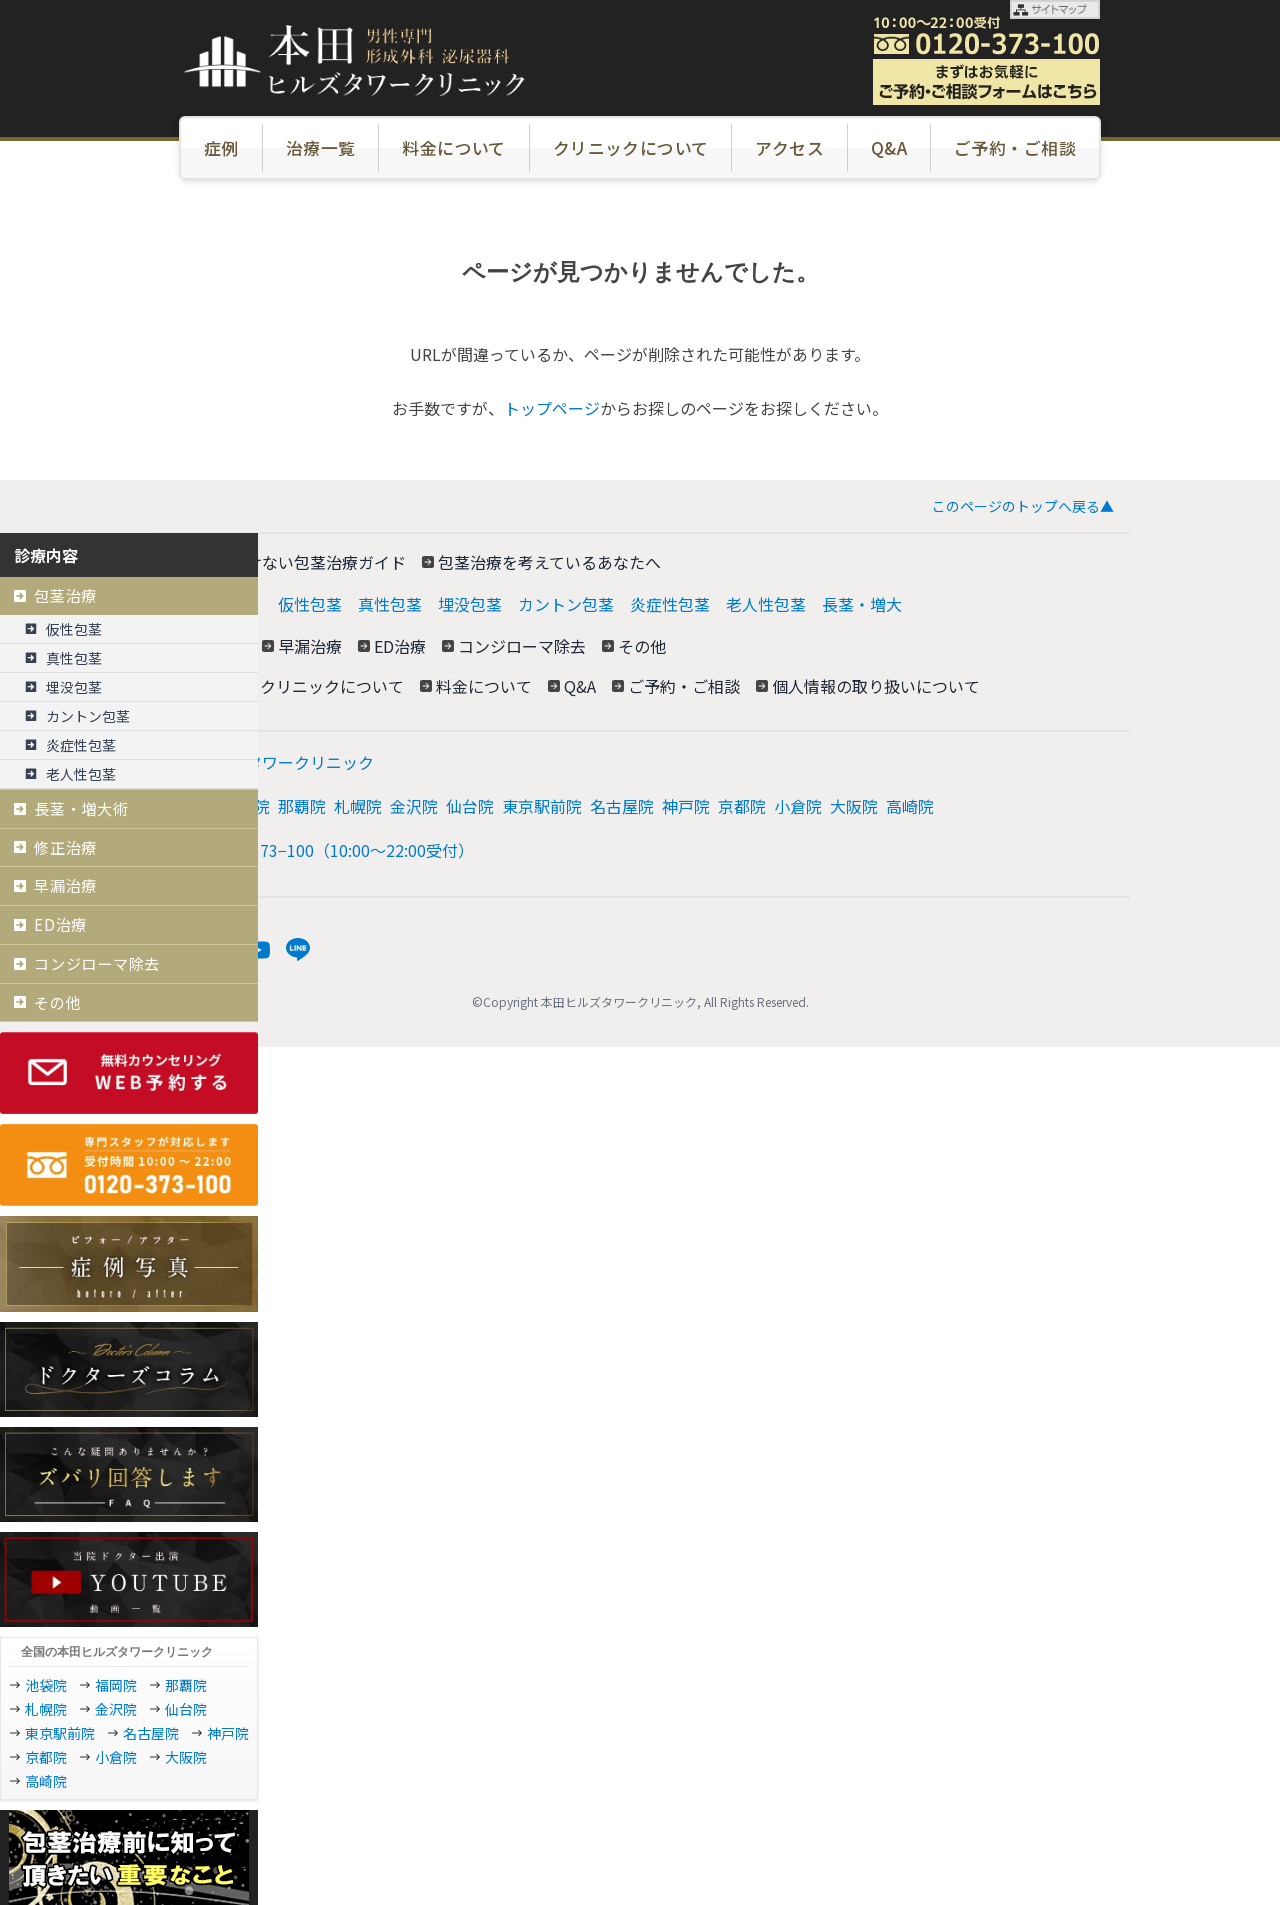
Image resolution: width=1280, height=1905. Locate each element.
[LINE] (298, 950)
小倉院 (798, 806)
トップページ (552, 408)
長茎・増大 (862, 604)
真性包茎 (390, 604)
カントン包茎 (566, 604)
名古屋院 (622, 806)
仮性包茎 (310, 604)
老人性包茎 (766, 604)
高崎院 (910, 806)
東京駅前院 (542, 806)
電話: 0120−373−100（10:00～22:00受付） (320, 850)
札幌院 (358, 806)
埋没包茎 (470, 604)
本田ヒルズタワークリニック (270, 762)
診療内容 (46, 555)
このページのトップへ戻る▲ (1023, 506)
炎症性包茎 (670, 604)
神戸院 (686, 806)
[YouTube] (258, 950)
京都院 (742, 806)
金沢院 (414, 806)
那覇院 (302, 806)
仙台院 (470, 806)
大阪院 (854, 806)
